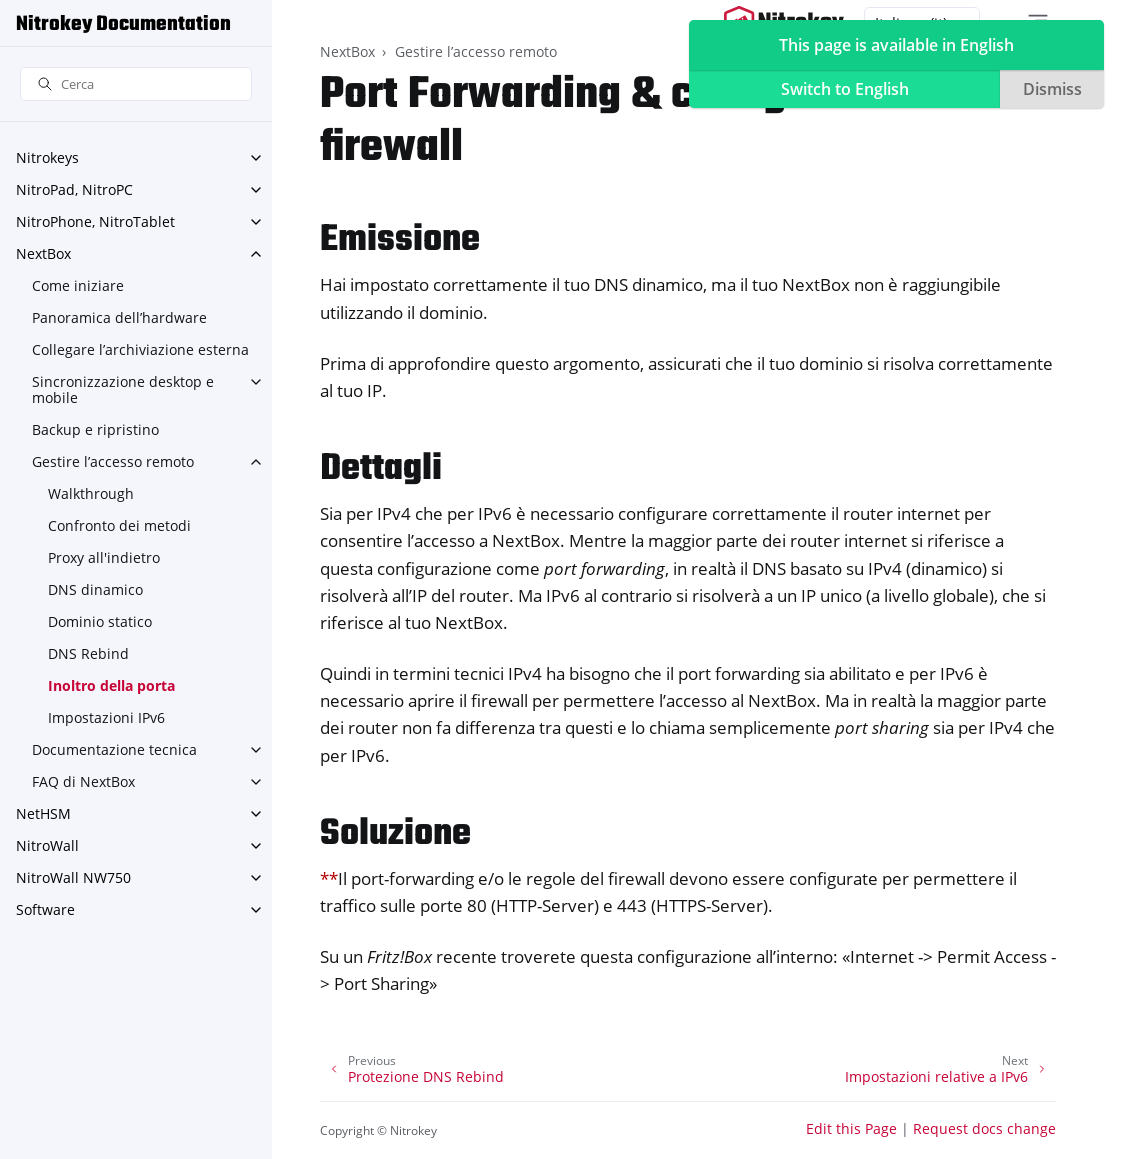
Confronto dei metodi (119, 525)
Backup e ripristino (95, 429)
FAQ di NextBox (83, 781)
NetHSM (43, 813)
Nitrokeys (47, 157)
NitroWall (47, 845)
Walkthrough (91, 493)
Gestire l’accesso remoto (113, 461)
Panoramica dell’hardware (119, 317)
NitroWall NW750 (73, 877)
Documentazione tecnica (114, 749)
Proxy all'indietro (104, 557)
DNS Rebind (88, 653)
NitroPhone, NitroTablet (95, 221)
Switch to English (845, 89)
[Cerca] (136, 84)
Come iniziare (78, 285)
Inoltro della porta (111, 685)
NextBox (43, 253)
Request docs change (984, 1128)
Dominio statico (100, 621)
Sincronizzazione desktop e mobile (123, 389)
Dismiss (1052, 89)
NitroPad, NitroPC (74, 189)
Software (45, 909)
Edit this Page (851, 1128)
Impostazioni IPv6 (106, 717)
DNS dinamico (95, 589)
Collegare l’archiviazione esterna (140, 349)
